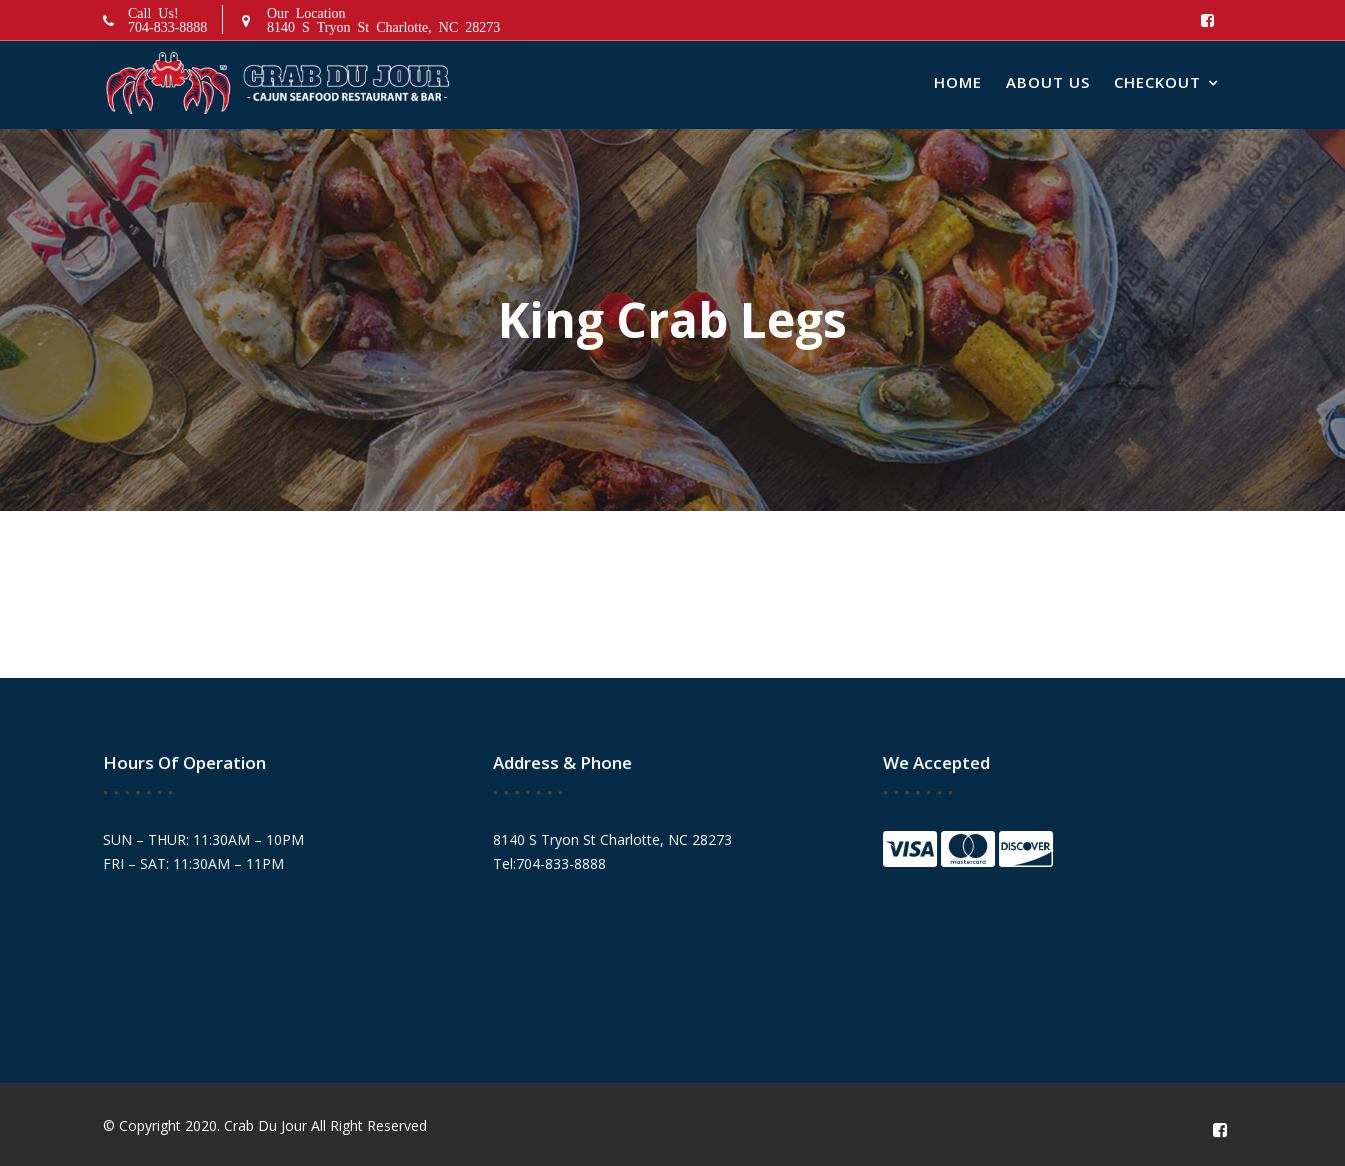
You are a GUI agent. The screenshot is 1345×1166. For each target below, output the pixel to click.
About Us (1048, 82)
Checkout (1157, 82)
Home (958, 82)
